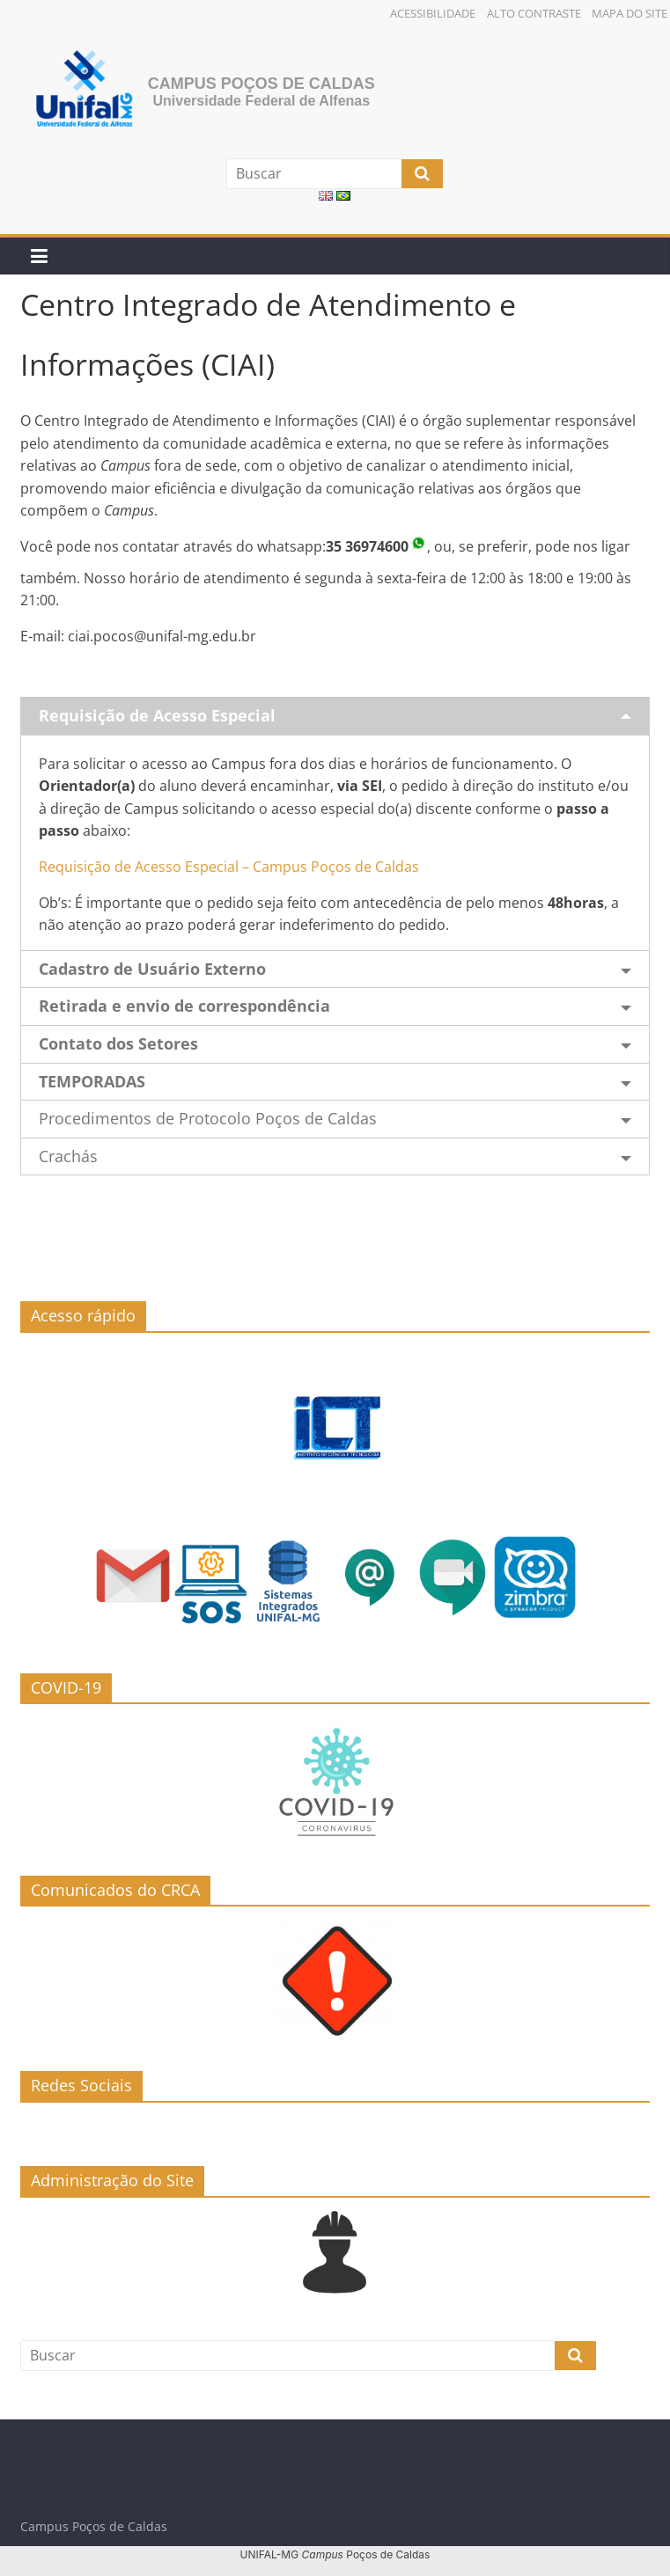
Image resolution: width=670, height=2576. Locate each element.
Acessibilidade (432, 13)
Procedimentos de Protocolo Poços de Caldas (208, 1118)
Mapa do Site (629, 13)
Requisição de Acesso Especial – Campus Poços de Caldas (229, 866)
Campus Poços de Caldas (261, 83)
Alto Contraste (534, 13)
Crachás (68, 1156)
